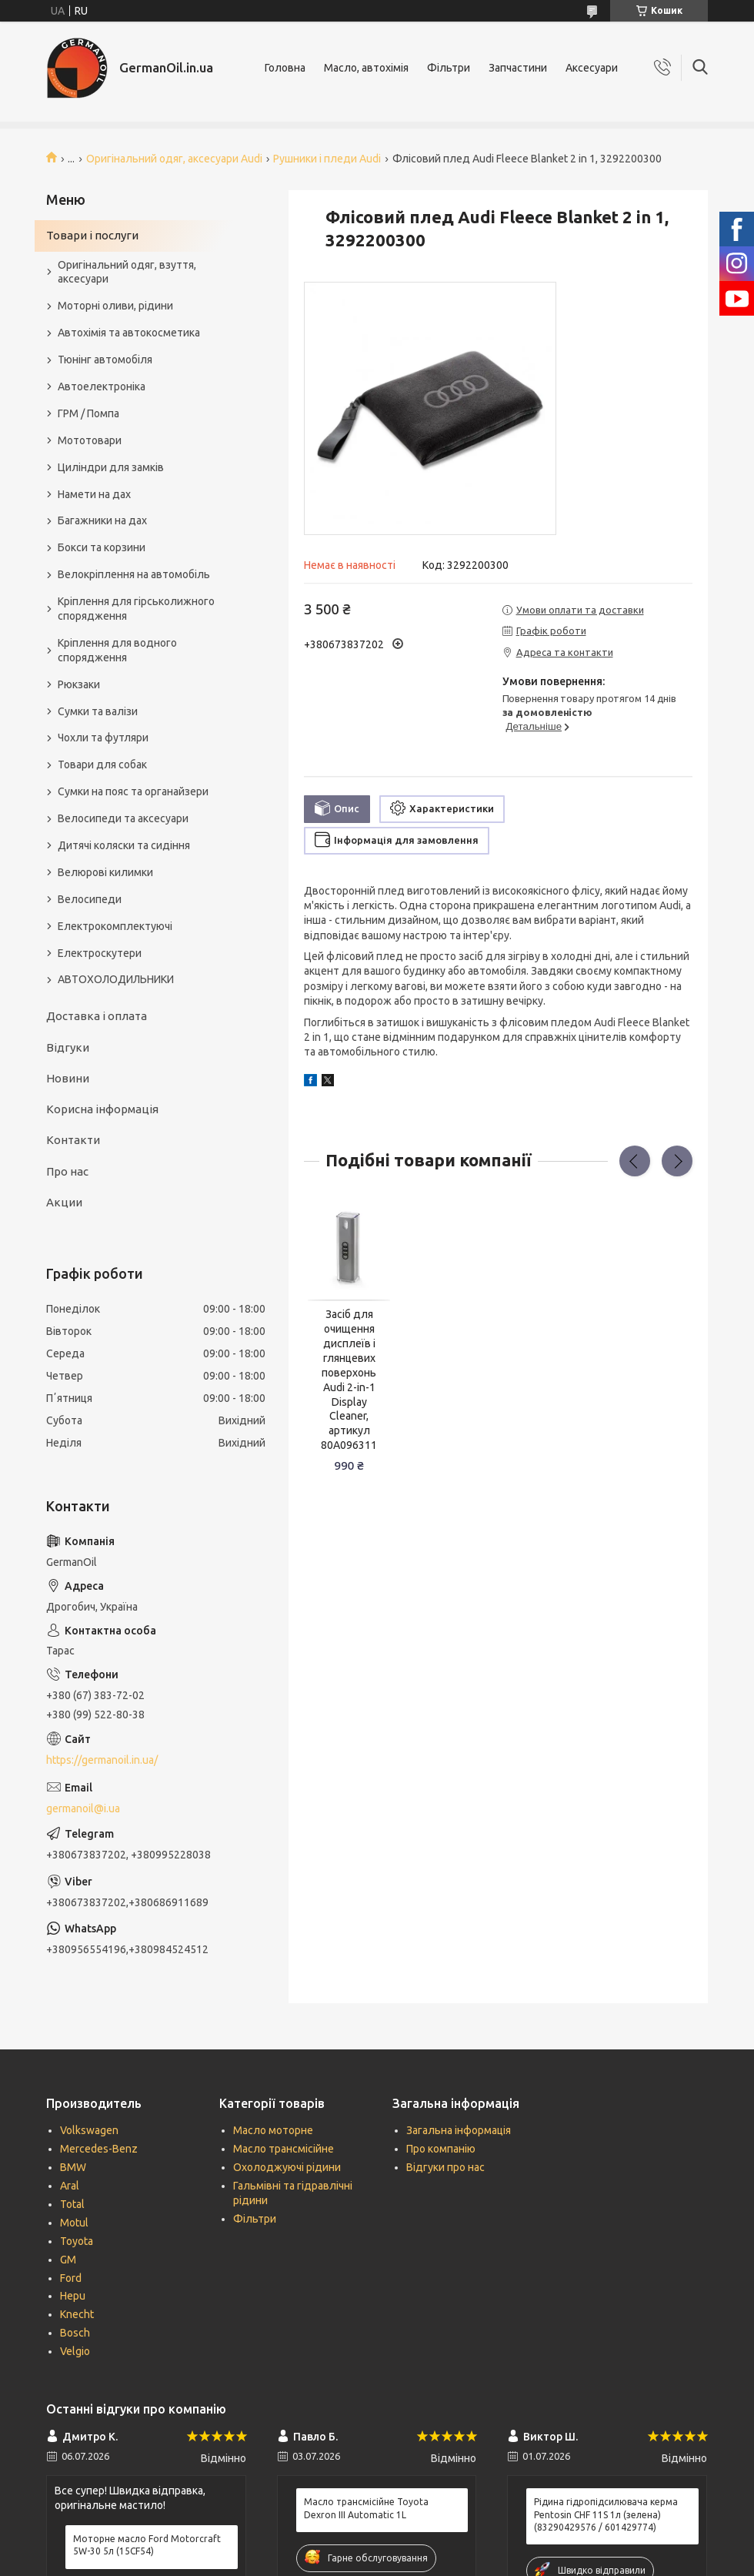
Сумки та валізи (98, 711)
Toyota (76, 2241)
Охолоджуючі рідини (287, 2167)
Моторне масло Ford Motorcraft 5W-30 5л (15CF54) (147, 2545)
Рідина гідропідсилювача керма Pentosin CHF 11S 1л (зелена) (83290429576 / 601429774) (606, 2514)
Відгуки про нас (445, 2167)
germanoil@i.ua (83, 1808)
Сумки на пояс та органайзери (133, 791)
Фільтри (448, 68)
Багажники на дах (102, 520)
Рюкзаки (79, 684)
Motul (74, 2222)
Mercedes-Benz (99, 2149)
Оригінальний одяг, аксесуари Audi (174, 158)
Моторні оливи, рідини (115, 305)
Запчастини (518, 68)
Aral (69, 2186)
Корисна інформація (102, 1109)
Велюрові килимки (105, 872)
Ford (71, 2278)
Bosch (75, 2333)
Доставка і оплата (96, 1015)
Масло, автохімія (366, 68)
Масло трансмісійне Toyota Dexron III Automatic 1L (366, 2508)
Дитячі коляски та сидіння (124, 845)
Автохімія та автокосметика (129, 332)
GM (68, 2259)
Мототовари (90, 440)
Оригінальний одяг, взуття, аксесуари (127, 272)
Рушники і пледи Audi (327, 158)
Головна (285, 68)
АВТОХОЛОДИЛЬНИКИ (116, 979)
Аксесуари (592, 68)
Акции (64, 1202)
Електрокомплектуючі (115, 926)
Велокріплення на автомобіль (134, 574)
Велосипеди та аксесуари (123, 818)
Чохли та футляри (103, 737)
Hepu (72, 2296)
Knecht (77, 2314)
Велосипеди (90, 899)
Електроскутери (100, 953)
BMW (73, 2167)
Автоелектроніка (101, 386)
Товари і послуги (92, 235)
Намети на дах (94, 494)
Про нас (67, 1171)
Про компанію (440, 2149)
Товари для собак (102, 764)
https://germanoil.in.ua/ (102, 1760)
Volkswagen (89, 2130)
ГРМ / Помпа (88, 413)
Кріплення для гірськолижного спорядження (136, 608)
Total (72, 2204)
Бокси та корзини (101, 547)
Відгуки (67, 1047)
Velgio (75, 2351)
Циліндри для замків (111, 467)
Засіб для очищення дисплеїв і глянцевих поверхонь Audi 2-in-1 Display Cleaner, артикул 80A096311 (349, 1379)
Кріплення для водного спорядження (117, 650)
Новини (67, 1078)
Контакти (73, 1139)
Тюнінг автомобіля (105, 359)
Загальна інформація (458, 2130)
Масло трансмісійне (283, 2149)
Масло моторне (273, 2130)
